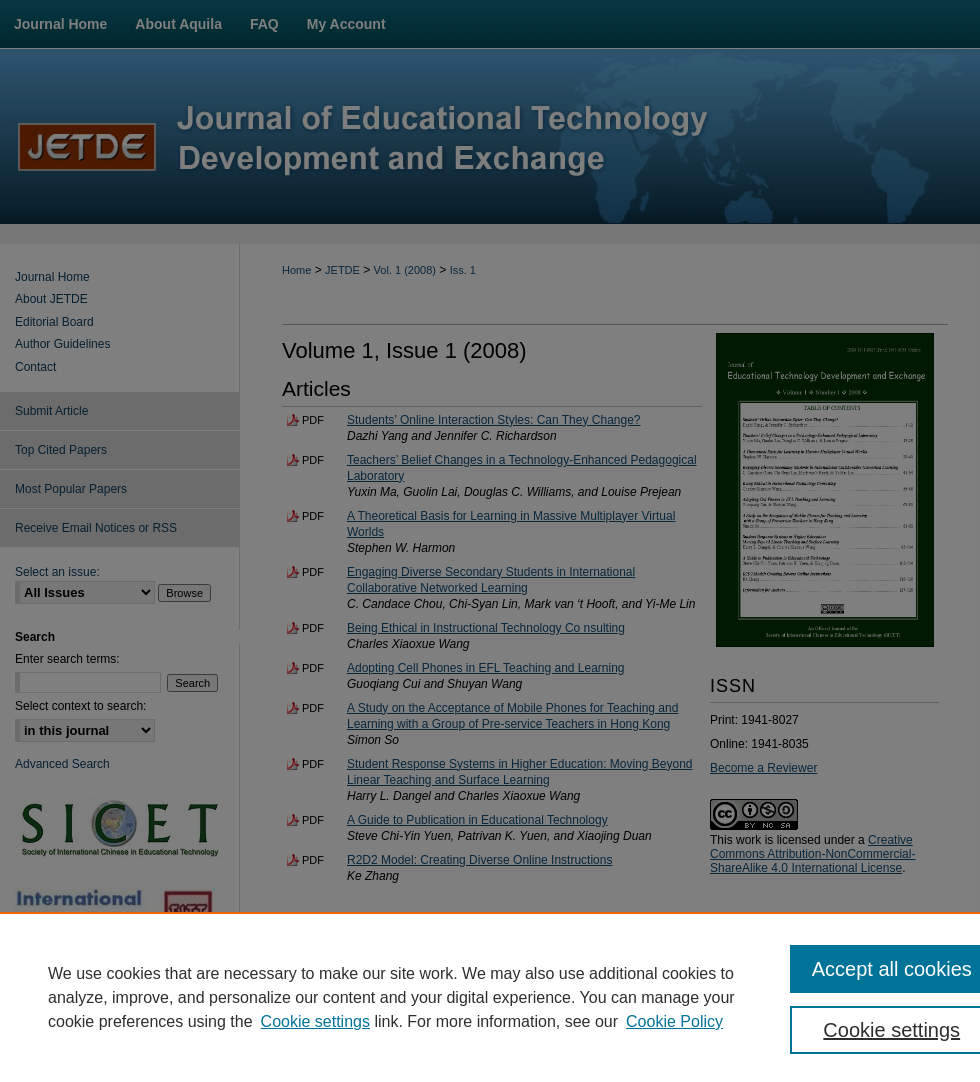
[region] (490, 997)
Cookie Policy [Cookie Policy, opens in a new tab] (674, 1021)
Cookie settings (315, 1021)
